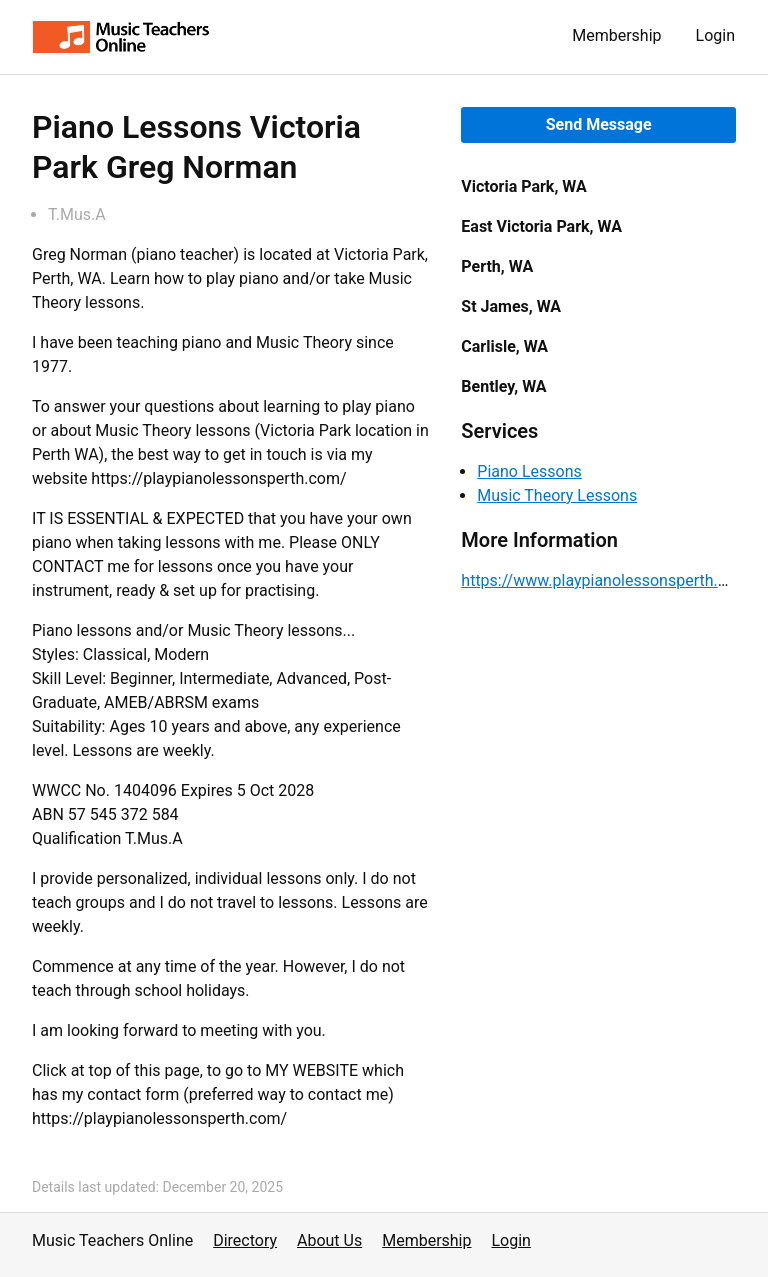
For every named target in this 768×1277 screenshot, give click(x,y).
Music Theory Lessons (557, 495)
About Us (329, 1240)
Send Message (599, 124)
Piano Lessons (529, 471)
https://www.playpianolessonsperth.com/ (608, 580)
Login (715, 35)
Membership (616, 35)
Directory (245, 1240)
